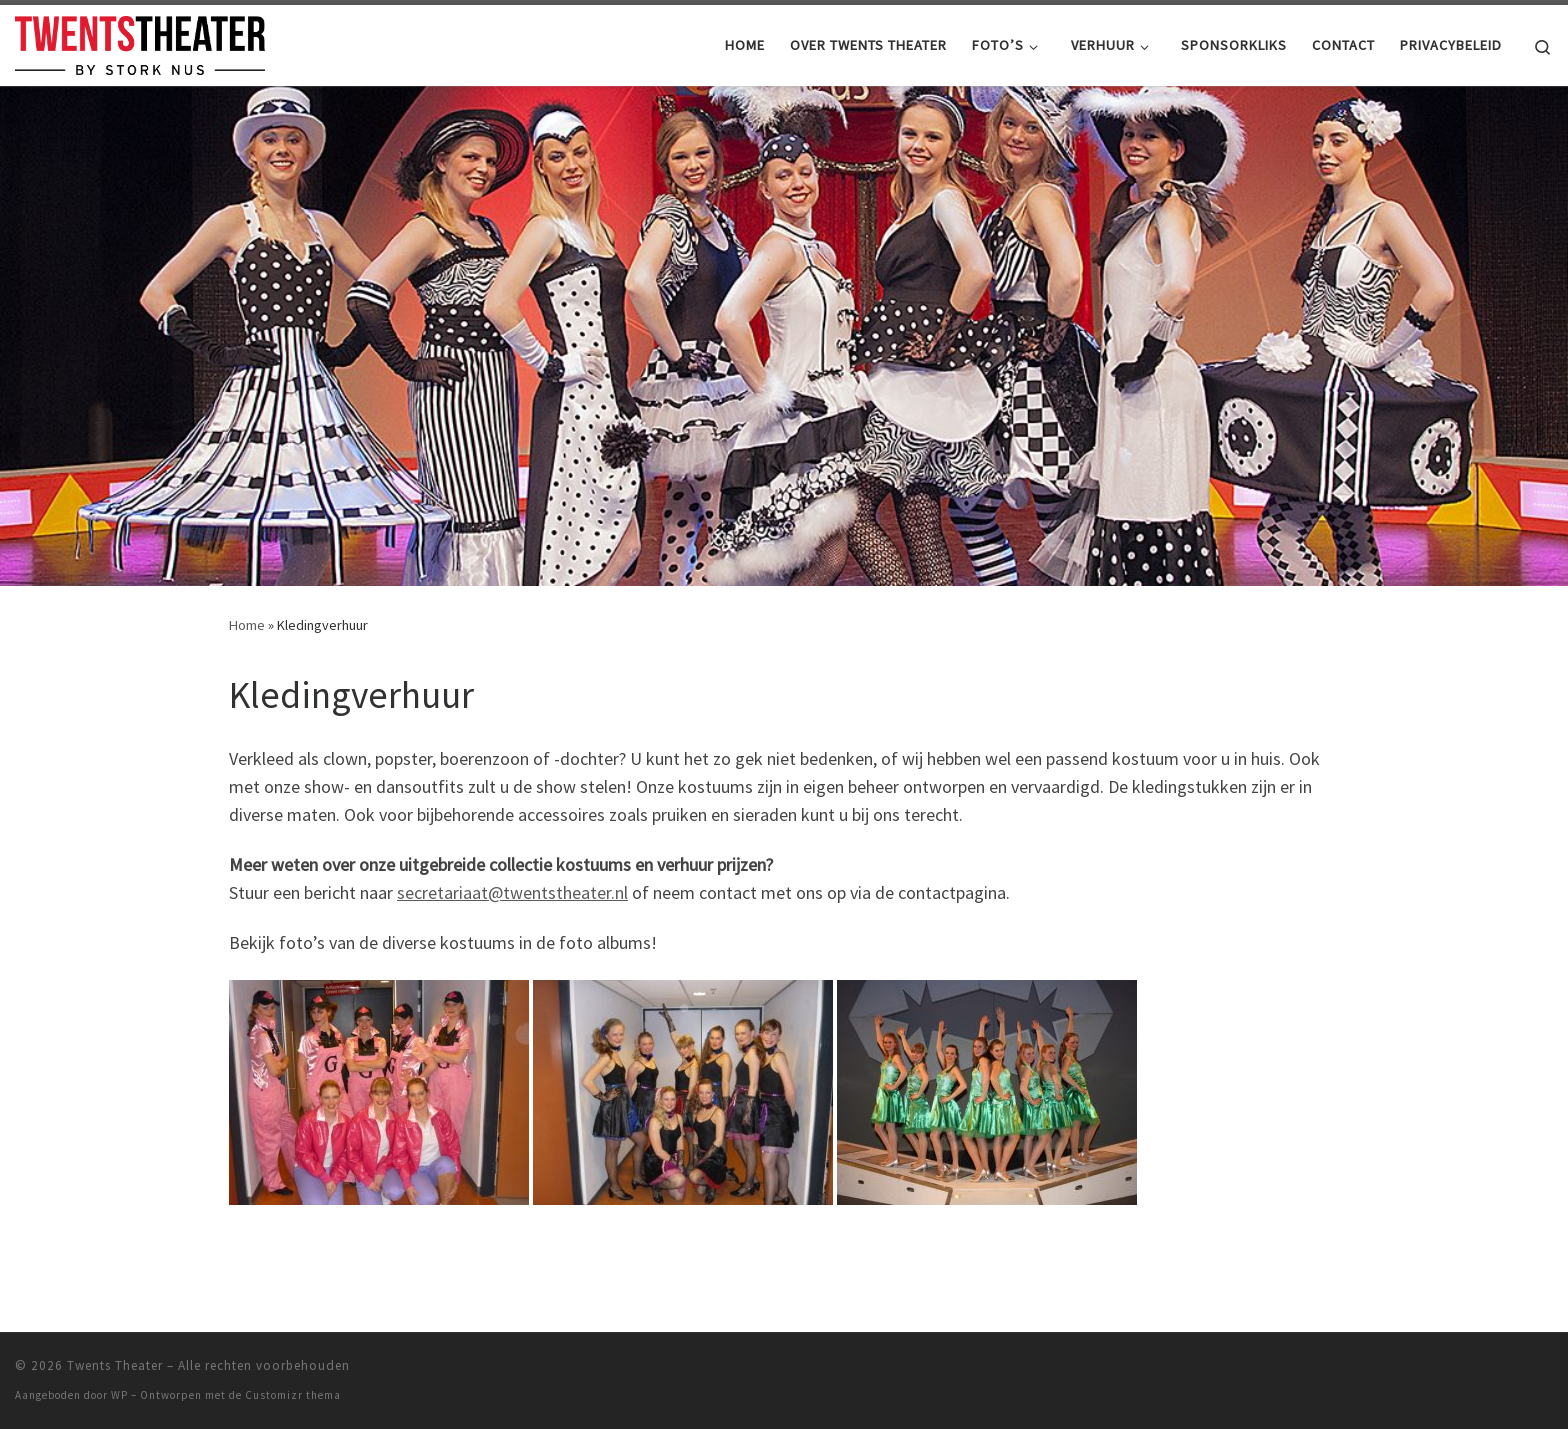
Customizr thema (293, 1395)
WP (119, 1395)
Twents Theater (115, 1365)
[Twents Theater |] (140, 41)
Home (247, 625)
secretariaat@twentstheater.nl (512, 892)
